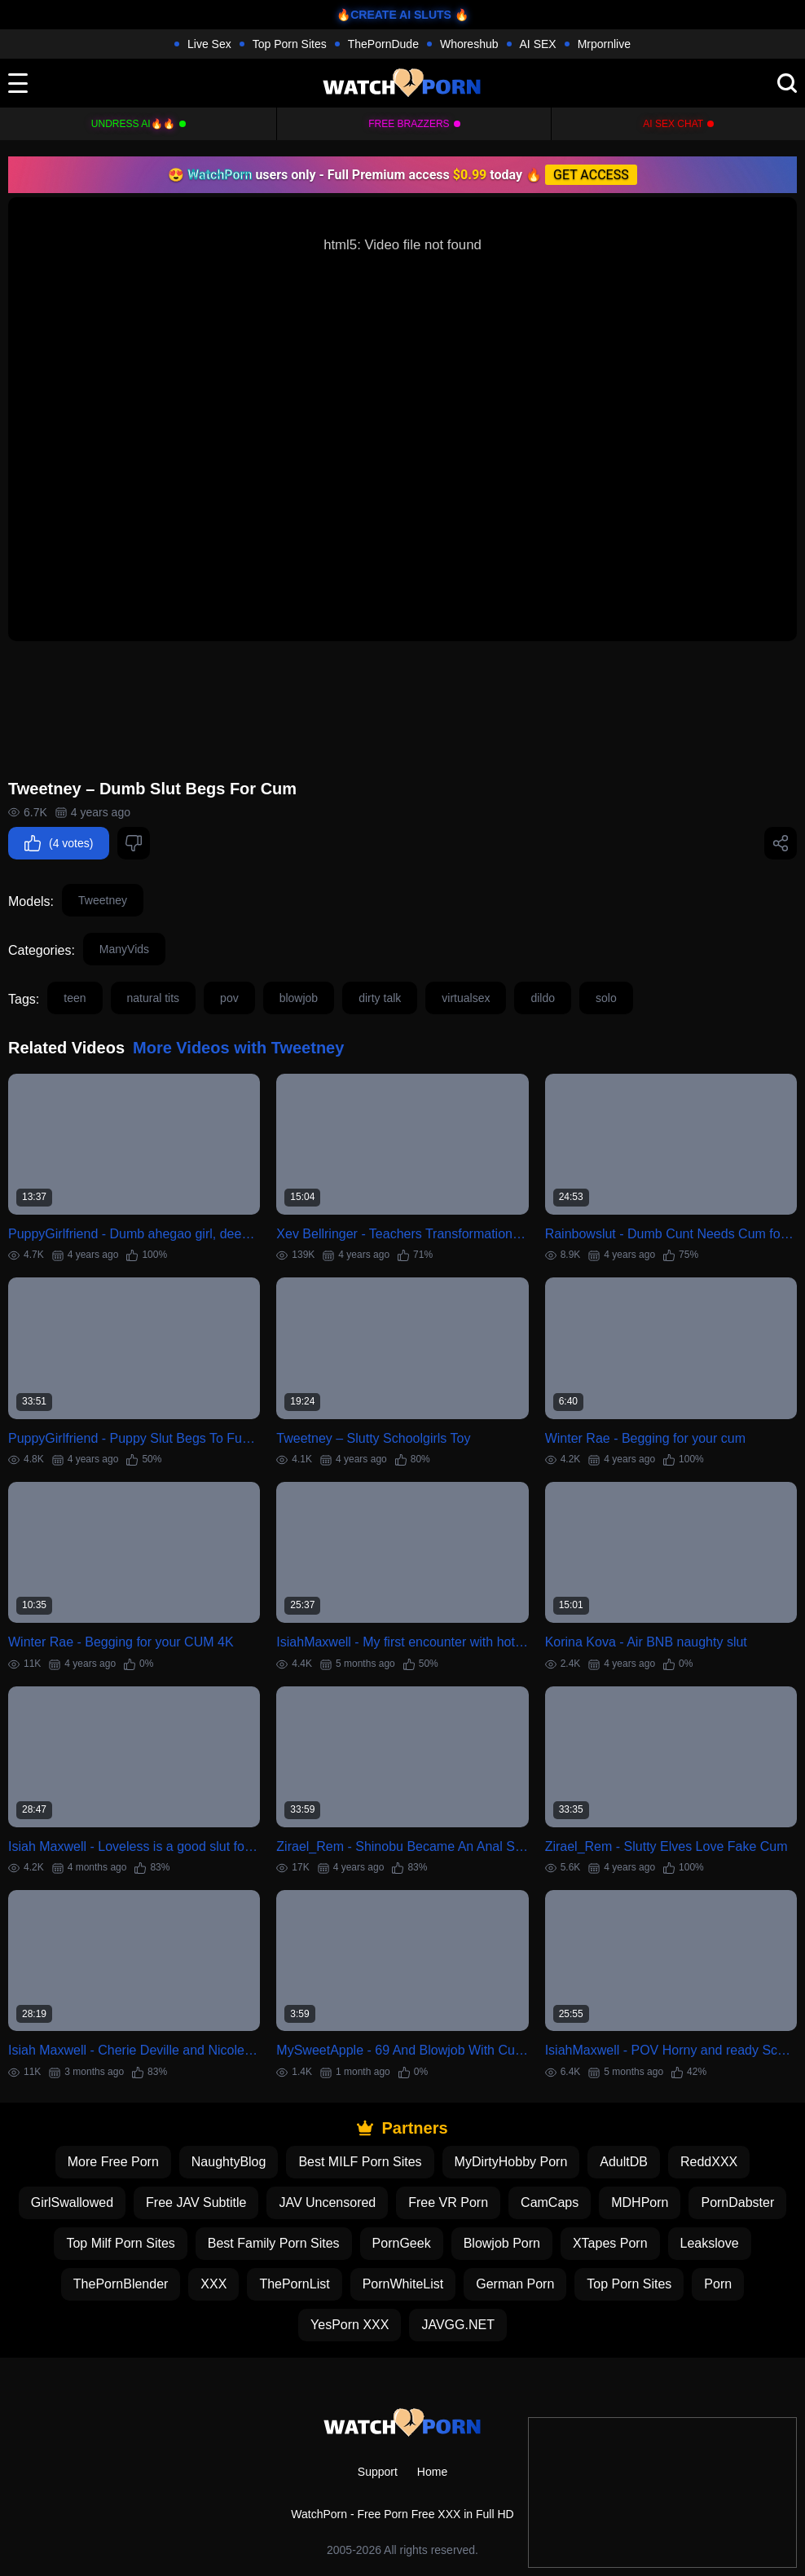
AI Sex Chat (673, 124)
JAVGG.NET (458, 2325)
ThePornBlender (121, 2284)
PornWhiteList (403, 2284)
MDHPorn (639, 2202)
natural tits (153, 997)
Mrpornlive (604, 44)
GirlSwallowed (72, 2202)
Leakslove (709, 2243)
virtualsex (466, 997)
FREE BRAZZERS (408, 124)
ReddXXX (708, 2162)
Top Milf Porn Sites (120, 2243)
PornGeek (401, 2243)
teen (75, 997)
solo (606, 997)
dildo (542, 997)
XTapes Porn (610, 2243)
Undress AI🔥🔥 (133, 124)
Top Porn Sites (290, 44)
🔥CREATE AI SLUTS (394, 14)
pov (229, 997)
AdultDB (624, 2162)
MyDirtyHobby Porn (511, 2162)
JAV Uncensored (327, 2202)
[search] (787, 83)
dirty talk (380, 997)
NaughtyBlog (228, 2162)
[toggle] (18, 83)
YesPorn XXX (349, 2325)
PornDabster (737, 2202)
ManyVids (124, 949)
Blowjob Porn (502, 2243)
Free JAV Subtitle (196, 2202)
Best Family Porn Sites (274, 2243)
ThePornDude (383, 44)
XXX (213, 2284)
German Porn (515, 2284)
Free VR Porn (448, 2202)
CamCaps (549, 2202)
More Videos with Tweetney (238, 1048)
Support (378, 2471)
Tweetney (102, 900)
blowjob (298, 997)
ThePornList (294, 2284)
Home (432, 2471)
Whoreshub (469, 44)
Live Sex (209, 44)
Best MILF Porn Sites (359, 2162)
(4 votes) (58, 843)
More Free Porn (113, 2162)
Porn (718, 2284)
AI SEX (538, 44)
